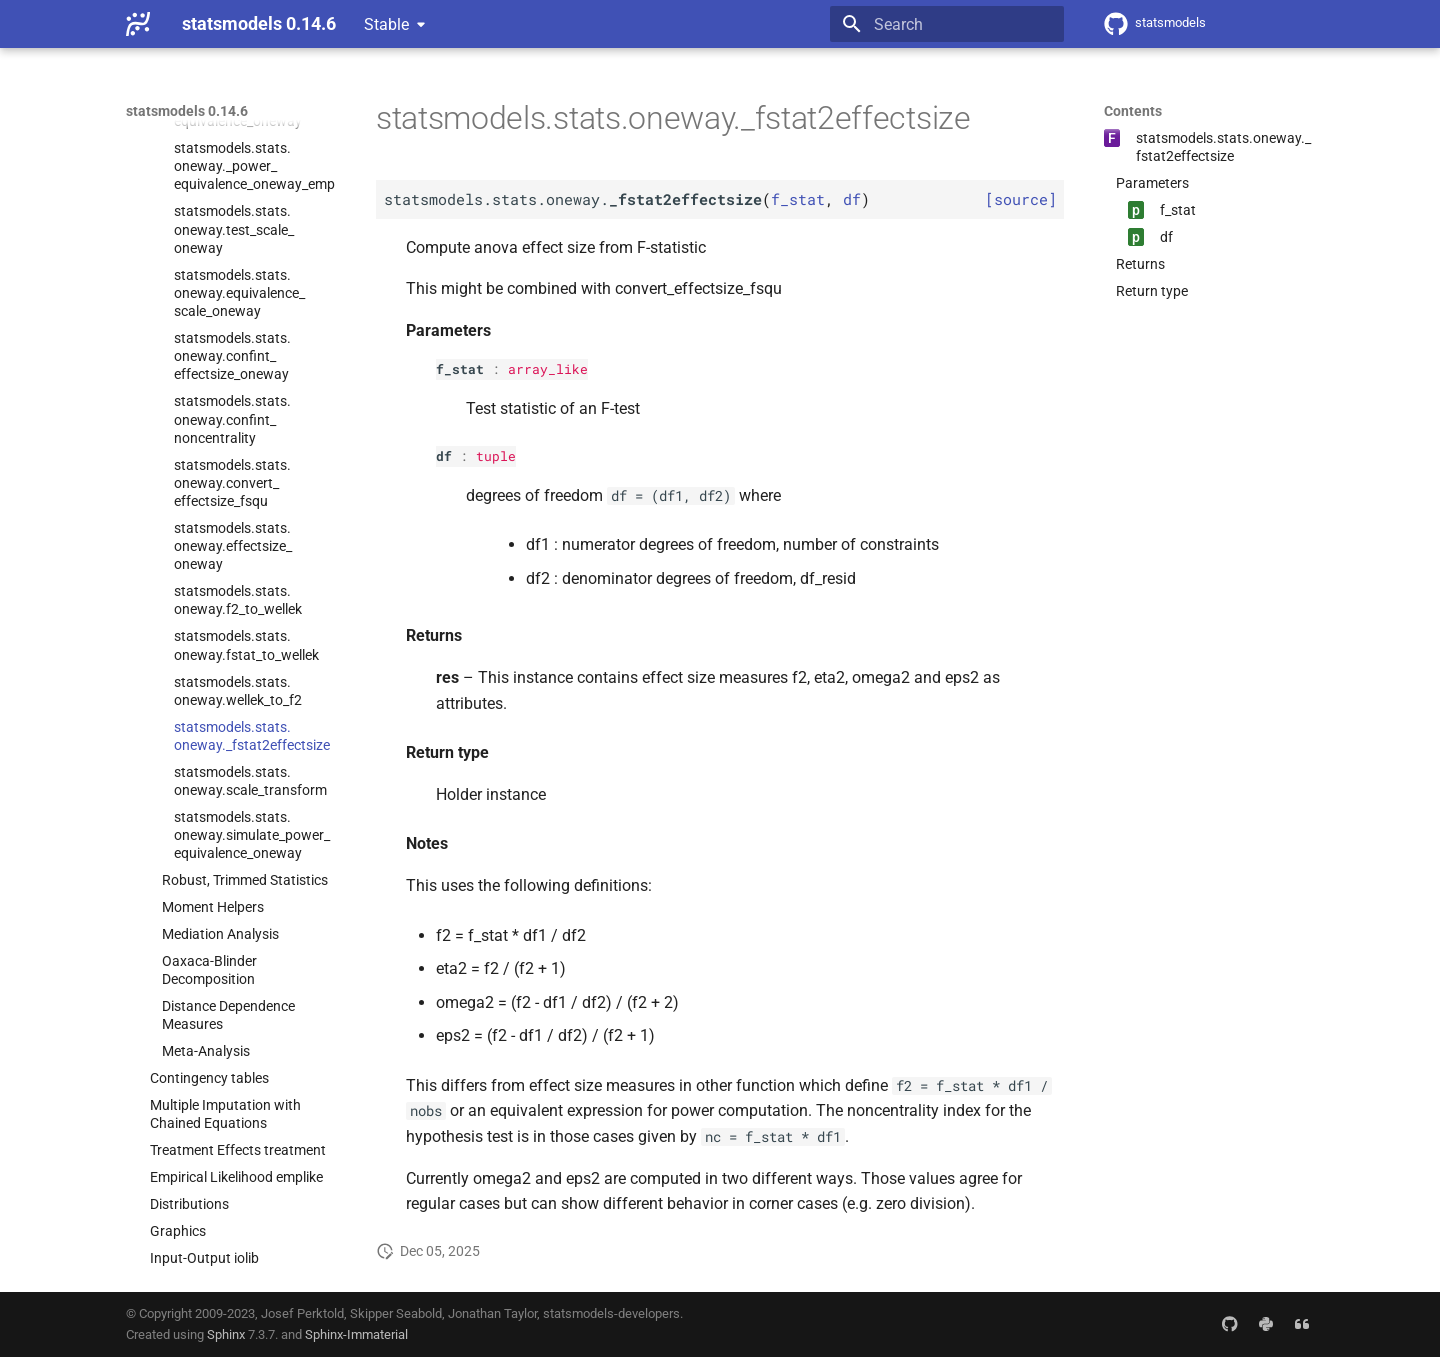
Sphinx (226, 1334)
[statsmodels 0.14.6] (138, 24)
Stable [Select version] (386, 24)
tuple (496, 456)
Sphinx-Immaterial (356, 1334)
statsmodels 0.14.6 (187, 111)
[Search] (947, 24)
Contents (1133, 111)
